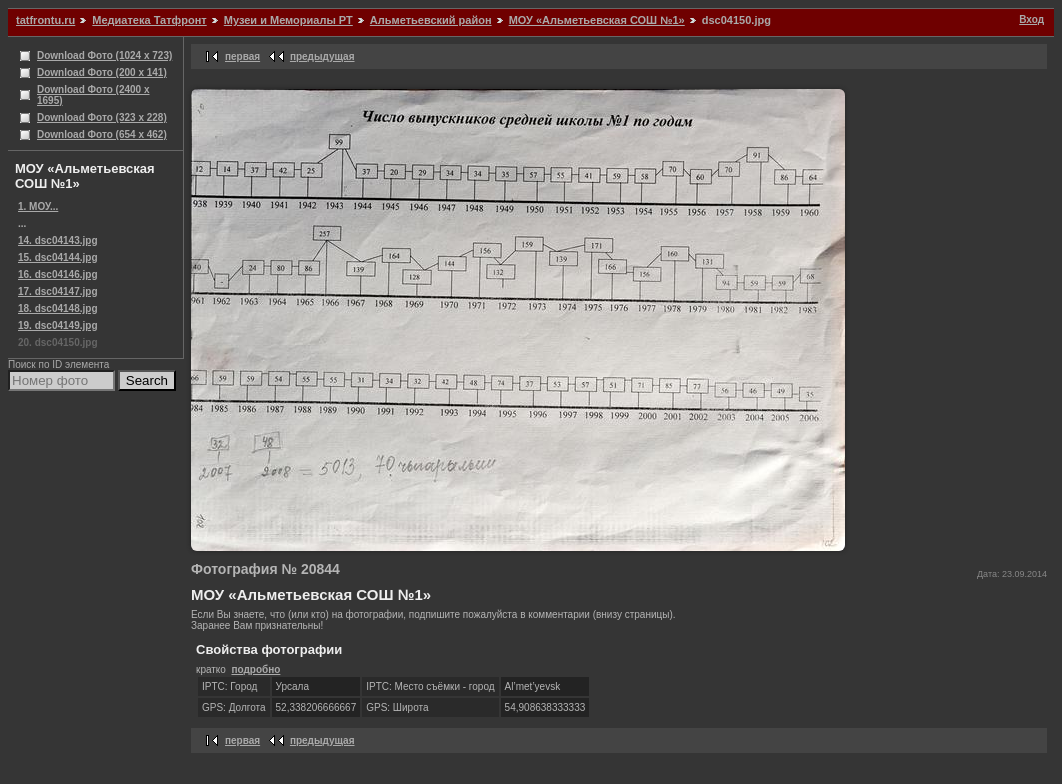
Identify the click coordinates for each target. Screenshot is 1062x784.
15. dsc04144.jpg (58, 257)
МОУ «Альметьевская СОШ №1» (597, 20)
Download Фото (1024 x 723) (104, 55)
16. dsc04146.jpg (58, 274)
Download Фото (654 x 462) (102, 134)
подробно (255, 669)
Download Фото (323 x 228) (102, 117)
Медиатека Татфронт (149, 20)
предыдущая (322, 56)
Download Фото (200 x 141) (102, 72)
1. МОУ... (38, 206)
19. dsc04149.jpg (58, 325)
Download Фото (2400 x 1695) (93, 95)
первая (242, 56)
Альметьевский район (431, 20)
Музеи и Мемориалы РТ (288, 20)
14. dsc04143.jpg (58, 240)
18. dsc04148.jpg (58, 308)
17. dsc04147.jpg (58, 291)
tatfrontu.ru (45, 20)
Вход (1031, 19)
